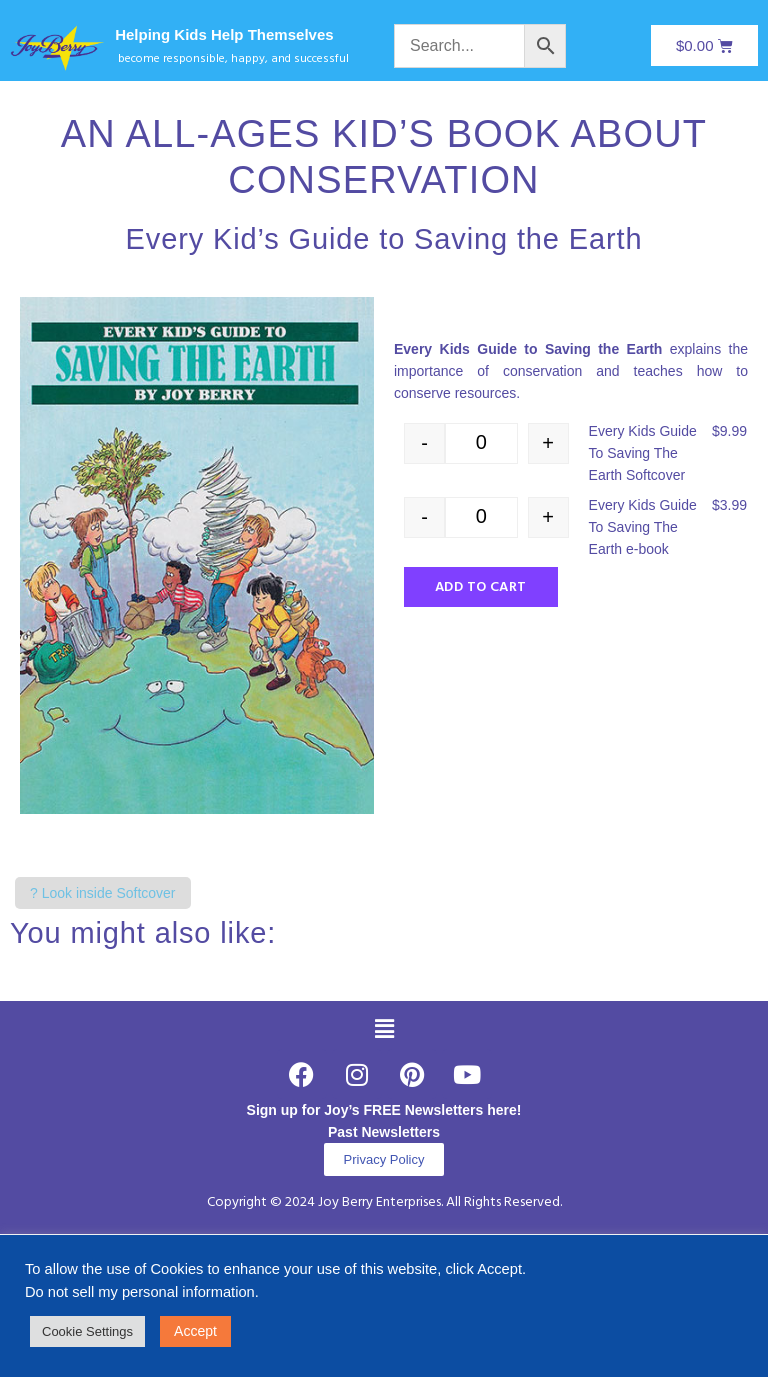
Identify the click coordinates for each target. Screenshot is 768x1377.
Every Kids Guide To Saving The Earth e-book (643, 527)
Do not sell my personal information (140, 1292)
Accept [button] (195, 1331)
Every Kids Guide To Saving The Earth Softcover (643, 453)
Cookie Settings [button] (87, 1331)
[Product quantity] (481, 443)
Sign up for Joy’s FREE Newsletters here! (384, 1110)
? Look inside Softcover (103, 893)
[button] (384, 1030)
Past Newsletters (384, 1132)
